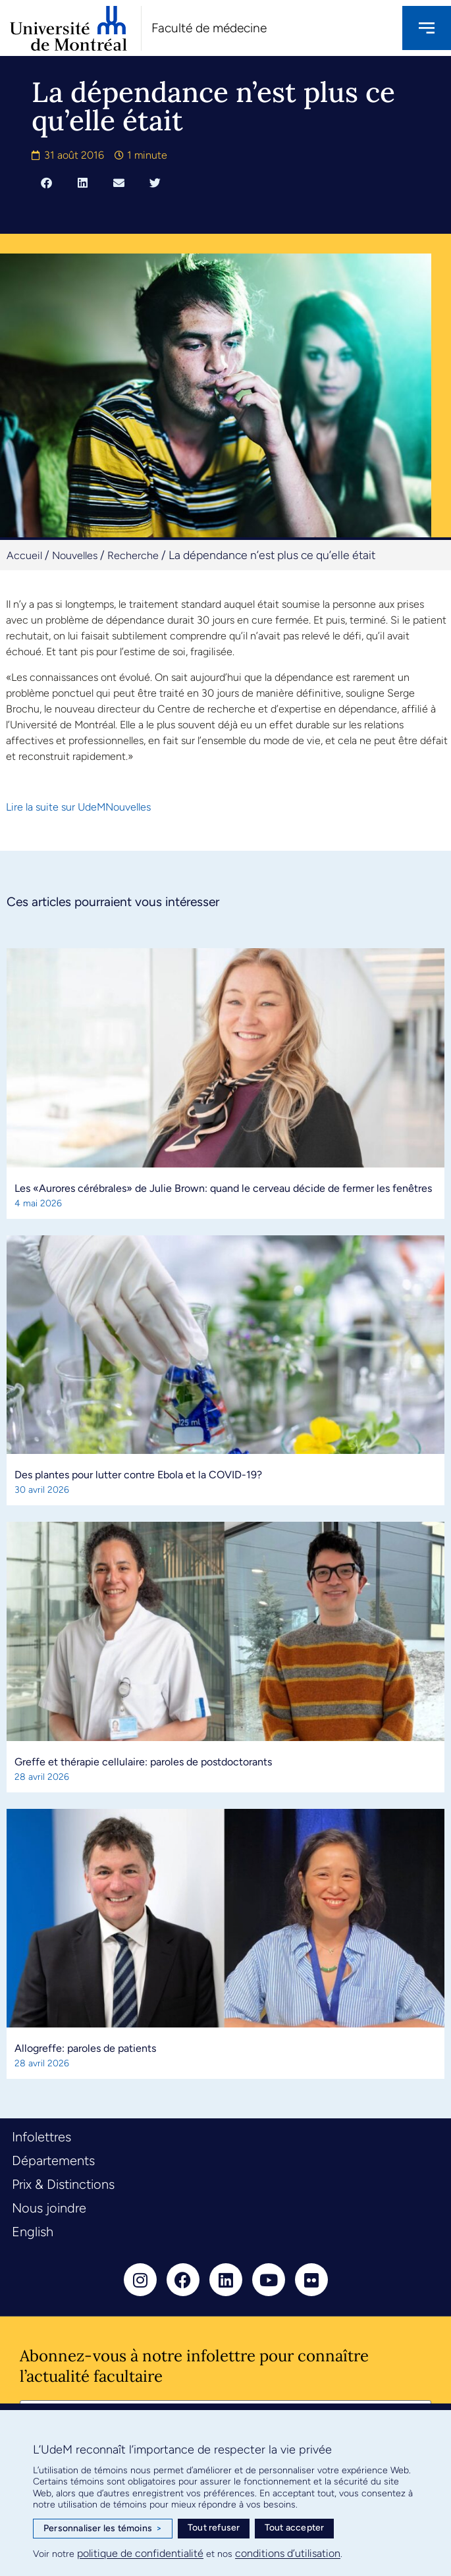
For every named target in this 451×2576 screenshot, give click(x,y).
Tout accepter (295, 2527)
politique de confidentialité (140, 2553)
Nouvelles (74, 555)
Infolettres (41, 2137)
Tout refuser (214, 2527)
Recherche (133, 555)
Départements (53, 2160)
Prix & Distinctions (63, 2184)
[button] (46, 182)
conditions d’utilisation (287, 2553)
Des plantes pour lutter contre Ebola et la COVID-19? (138, 1474)
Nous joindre (49, 2208)
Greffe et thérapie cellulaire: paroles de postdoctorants (143, 1762)
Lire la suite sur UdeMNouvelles (78, 807)
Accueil (24, 555)
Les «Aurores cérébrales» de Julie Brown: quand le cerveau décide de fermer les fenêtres (223, 1188)
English (32, 2232)
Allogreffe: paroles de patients (85, 2048)
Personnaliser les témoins (102, 2529)
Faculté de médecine (209, 28)
